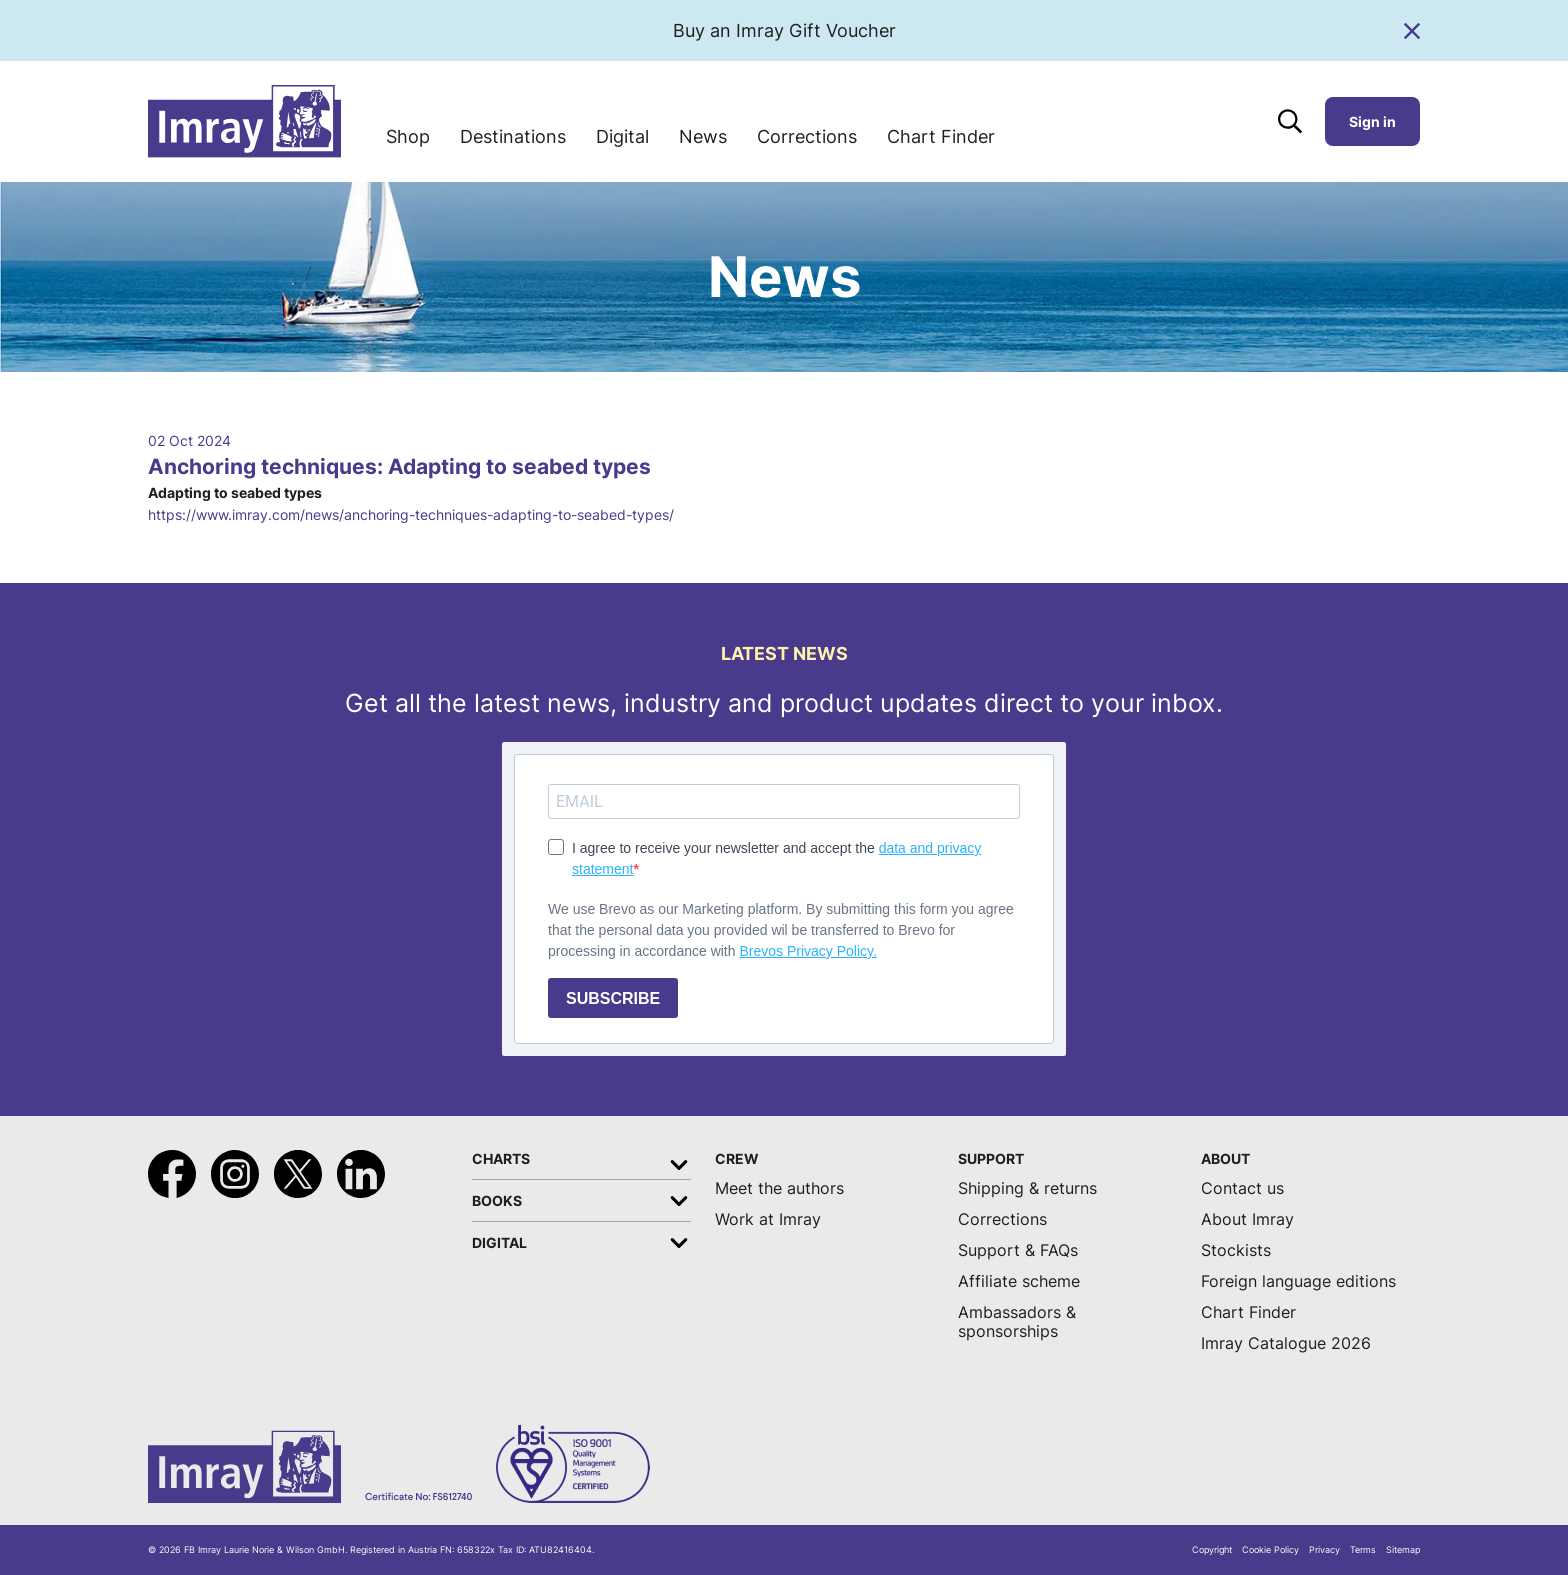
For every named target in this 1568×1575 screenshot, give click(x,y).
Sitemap (1403, 1550)
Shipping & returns (1027, 1188)
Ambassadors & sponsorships (1017, 1322)
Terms (1363, 1550)
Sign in (1372, 121)
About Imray (1247, 1219)
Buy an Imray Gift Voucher (784, 30)
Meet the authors (779, 1188)
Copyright (1212, 1550)
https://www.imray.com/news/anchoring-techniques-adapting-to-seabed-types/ (411, 514)
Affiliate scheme (1019, 1281)
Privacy (1324, 1550)
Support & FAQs (1018, 1250)
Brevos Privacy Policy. (807, 951)
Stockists (1236, 1250)
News (703, 136)
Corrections (807, 136)
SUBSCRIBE (613, 998)
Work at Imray (768, 1219)
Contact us (1242, 1188)
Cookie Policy (1270, 1550)
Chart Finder (941, 136)
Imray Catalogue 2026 (1286, 1343)
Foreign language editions (1298, 1281)
